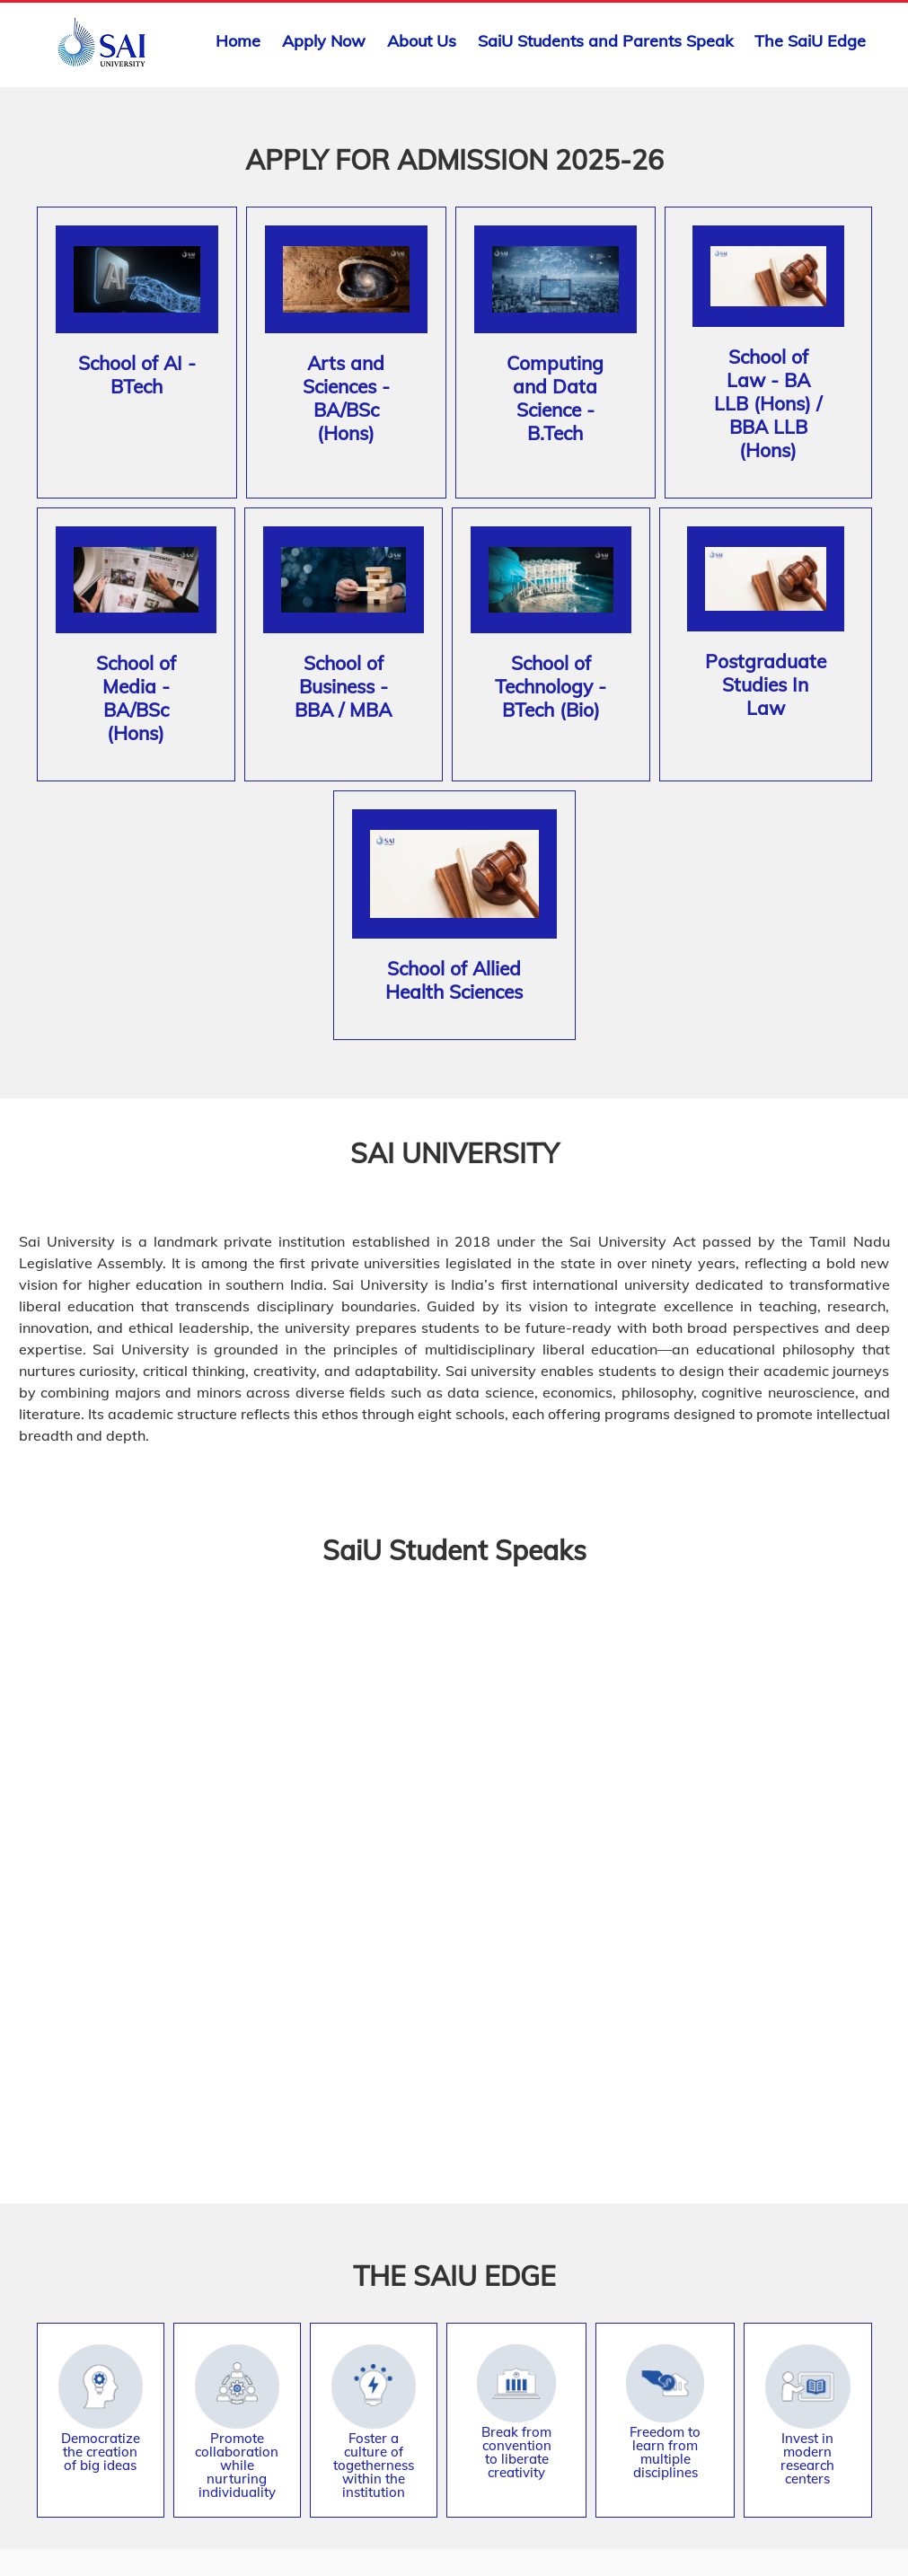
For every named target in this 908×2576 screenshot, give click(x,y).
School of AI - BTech (137, 374)
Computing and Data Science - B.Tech (555, 398)
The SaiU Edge (810, 41)
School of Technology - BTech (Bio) (550, 686)
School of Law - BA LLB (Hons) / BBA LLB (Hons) (768, 403)
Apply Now (324, 41)
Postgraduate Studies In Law (765, 684)
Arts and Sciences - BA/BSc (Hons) (346, 398)
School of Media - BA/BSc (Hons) (136, 698)
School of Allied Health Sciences (454, 980)
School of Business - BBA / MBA (343, 686)
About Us (421, 41)
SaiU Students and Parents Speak (605, 41)
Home (238, 41)
